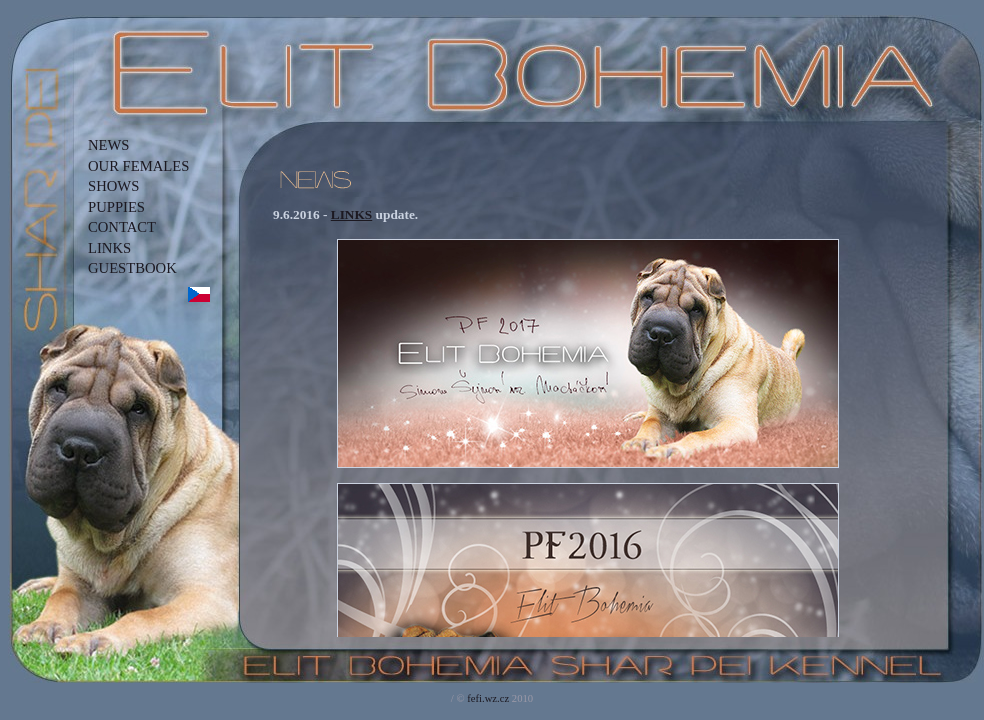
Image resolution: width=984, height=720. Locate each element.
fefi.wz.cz (488, 698)
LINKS (109, 248)
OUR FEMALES (138, 166)
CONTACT (122, 227)
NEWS (109, 145)
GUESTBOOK (132, 268)
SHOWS (113, 186)
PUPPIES (116, 207)
